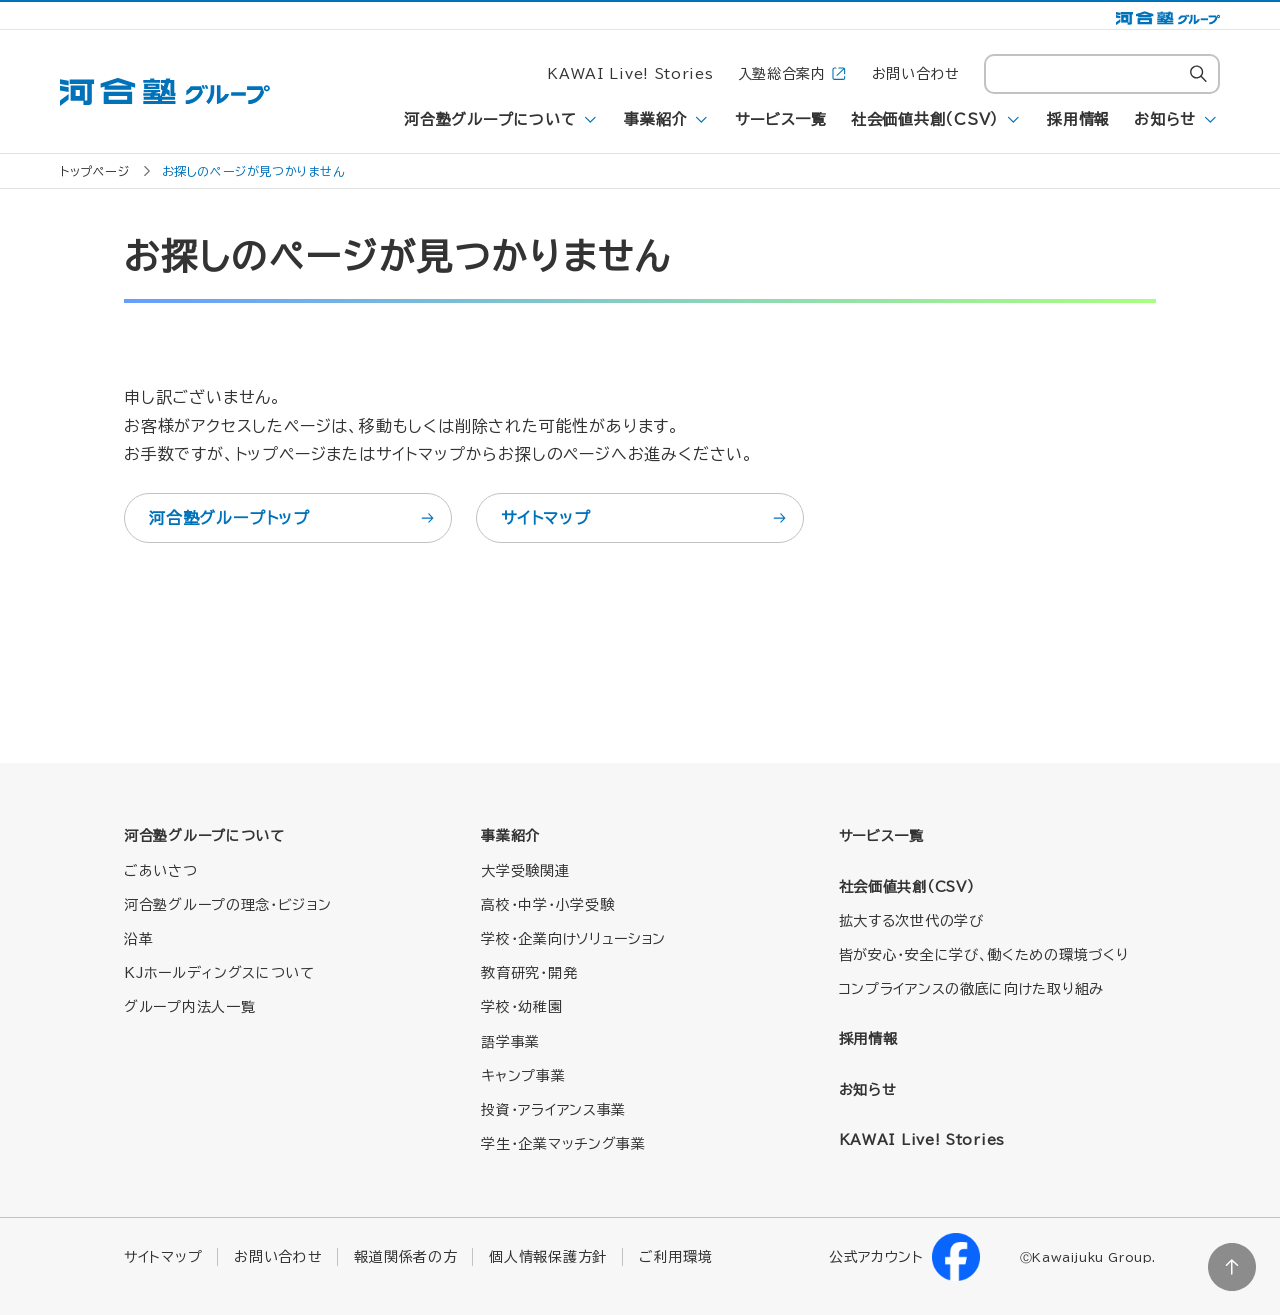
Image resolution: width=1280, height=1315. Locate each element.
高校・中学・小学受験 (547, 905)
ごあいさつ (161, 871)
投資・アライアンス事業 (553, 1110)
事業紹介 (655, 119)
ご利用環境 (676, 1257)
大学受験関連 (525, 871)
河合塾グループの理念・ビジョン (228, 905)
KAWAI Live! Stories (630, 74)
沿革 (138, 939)
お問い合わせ (916, 74)
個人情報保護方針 (548, 1257)
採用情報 (1078, 119)
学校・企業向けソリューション (573, 939)
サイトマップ (645, 518)
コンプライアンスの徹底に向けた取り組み (971, 989)
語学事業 (510, 1042)
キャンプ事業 (523, 1076)
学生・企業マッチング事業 (563, 1144)
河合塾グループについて (490, 119)
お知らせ (1165, 119)
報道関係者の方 (405, 1257)
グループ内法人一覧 (189, 1007)
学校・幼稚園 (521, 1007)
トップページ (95, 171)
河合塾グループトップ (293, 518)
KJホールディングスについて (219, 973)
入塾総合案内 (793, 74)
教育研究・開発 (529, 973)
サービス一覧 (781, 119)
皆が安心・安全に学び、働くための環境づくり (984, 955)
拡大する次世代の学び (911, 921)
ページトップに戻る (1232, 1267)
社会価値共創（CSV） (925, 119)
